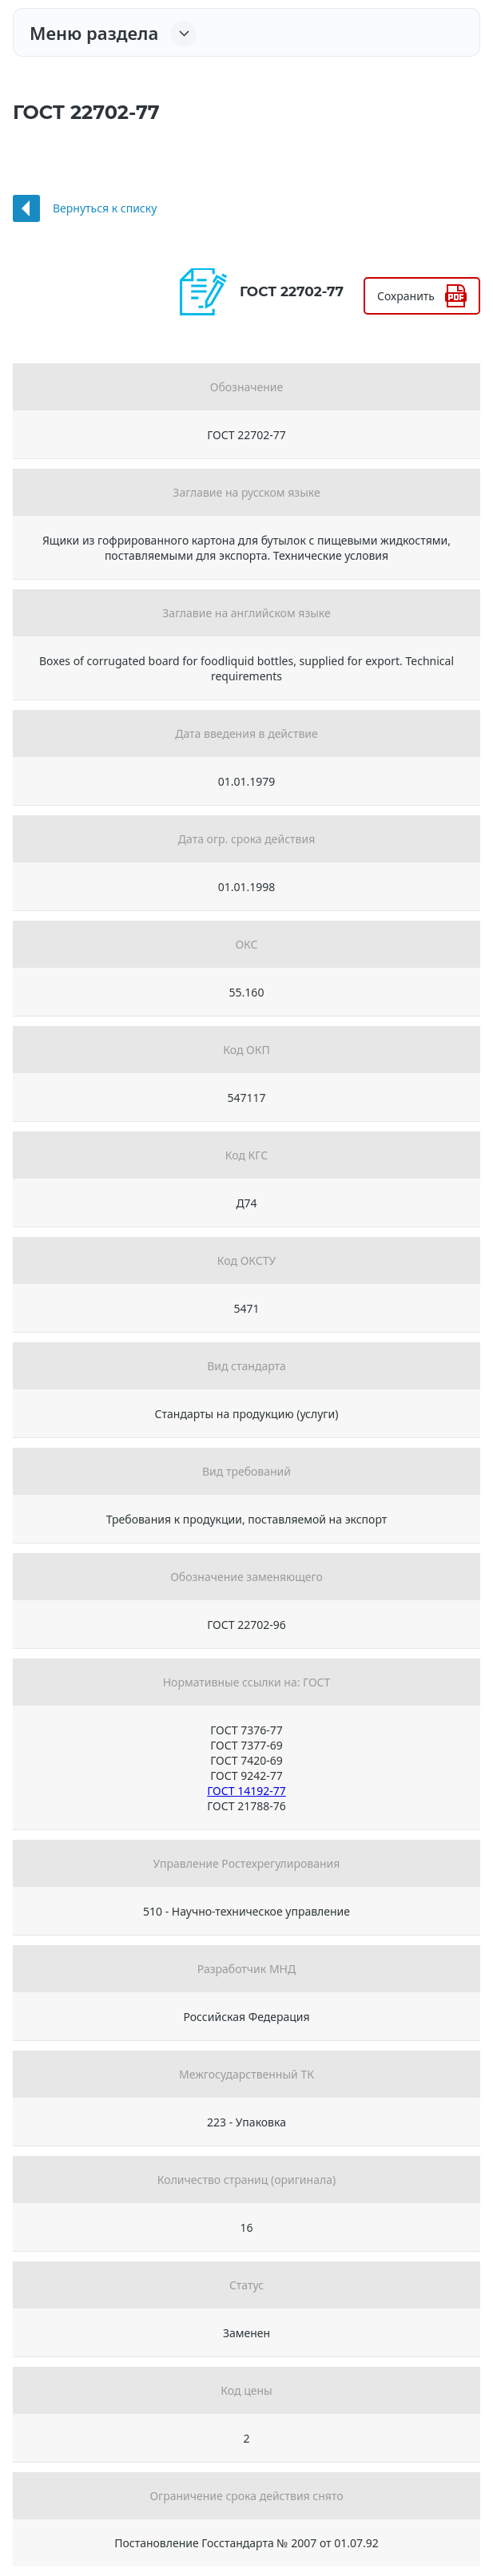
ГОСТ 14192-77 (246, 1790)
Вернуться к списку (105, 208)
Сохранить (406, 295)
